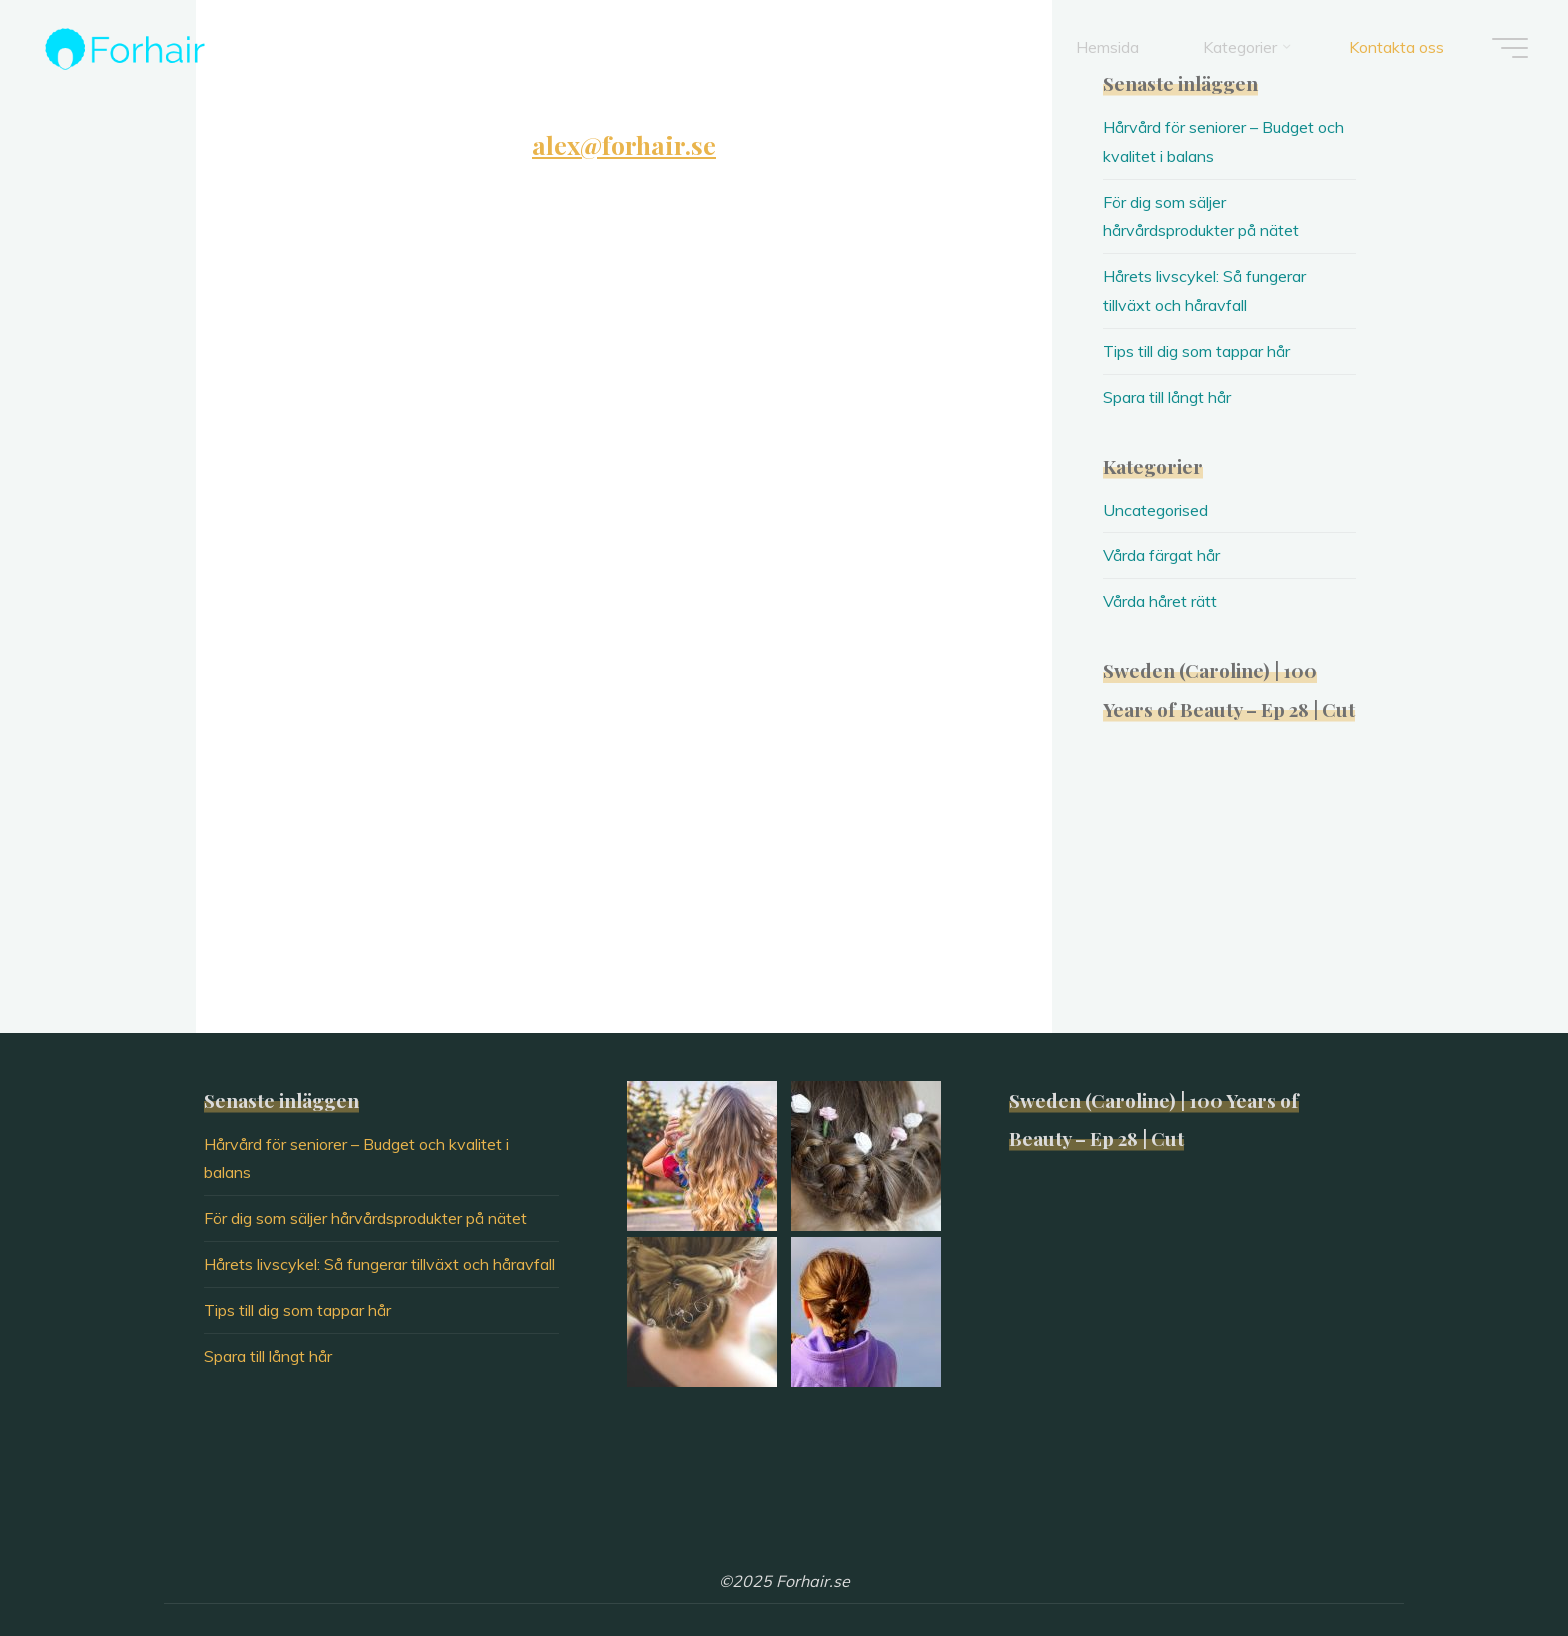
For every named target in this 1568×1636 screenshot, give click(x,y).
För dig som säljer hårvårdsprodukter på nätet (365, 1218)
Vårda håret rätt (1160, 601)
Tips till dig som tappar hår (1196, 351)
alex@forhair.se (624, 144)
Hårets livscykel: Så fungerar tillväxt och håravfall (379, 1264)
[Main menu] (1510, 48)
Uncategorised (1155, 510)
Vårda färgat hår (1161, 555)
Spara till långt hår (1167, 397)
